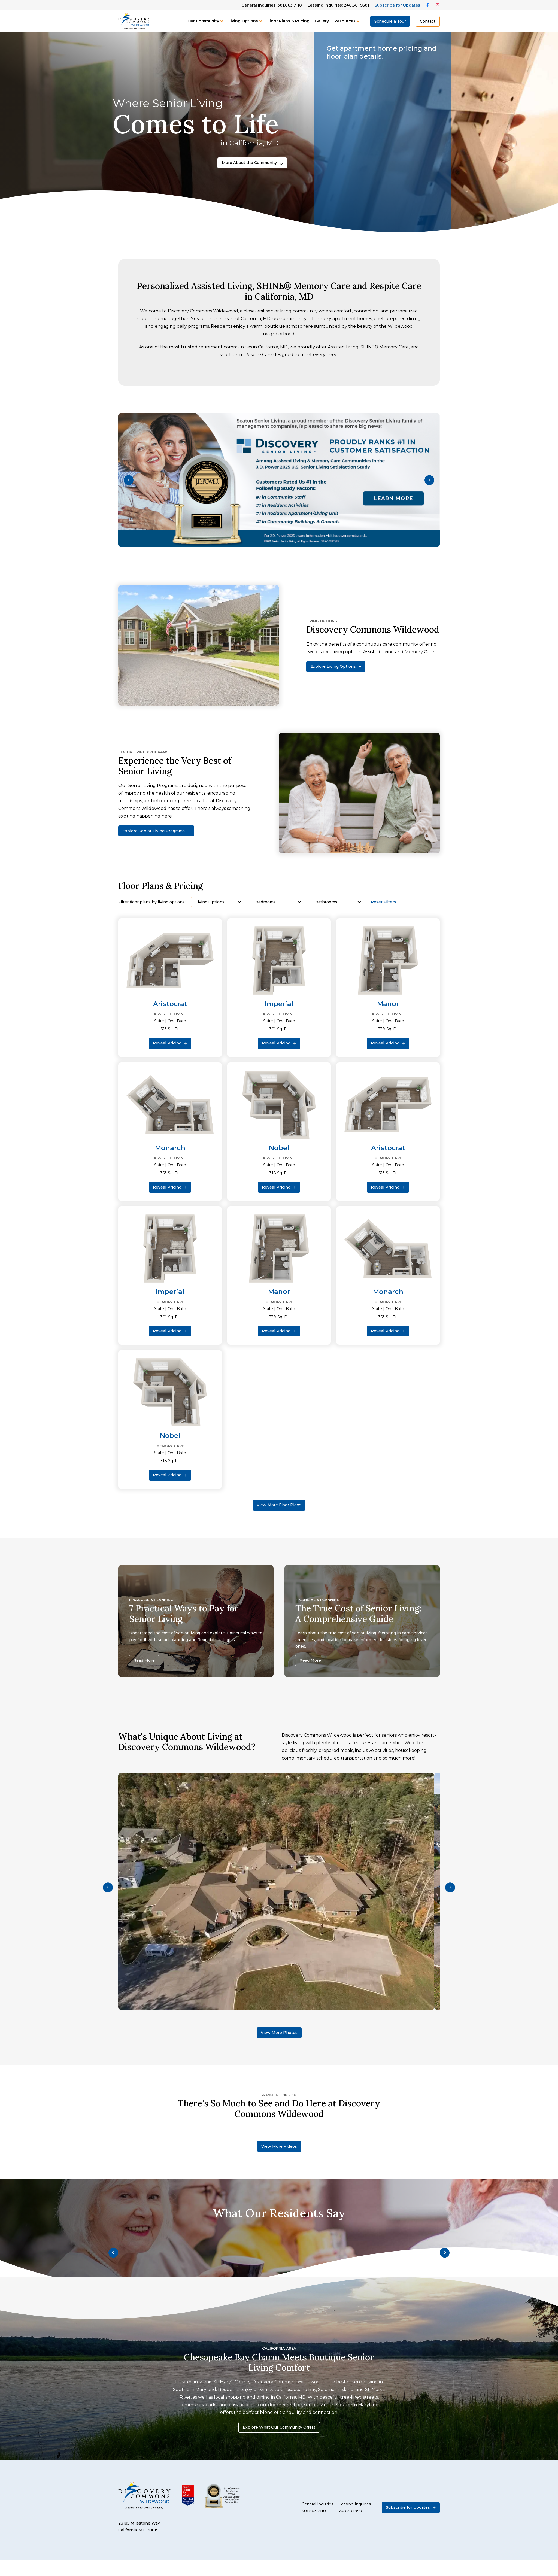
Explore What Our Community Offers (279, 2427)
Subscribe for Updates (397, 5)
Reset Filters (383, 902)
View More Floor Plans (279, 1504)
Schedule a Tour (390, 21)
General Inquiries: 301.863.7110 (271, 5)
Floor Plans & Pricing (288, 21)
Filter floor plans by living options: (152, 902)
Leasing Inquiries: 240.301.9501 (338, 5)
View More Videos (279, 2146)
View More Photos (279, 2032)
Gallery (322, 21)
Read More (144, 1660)
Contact (427, 21)
